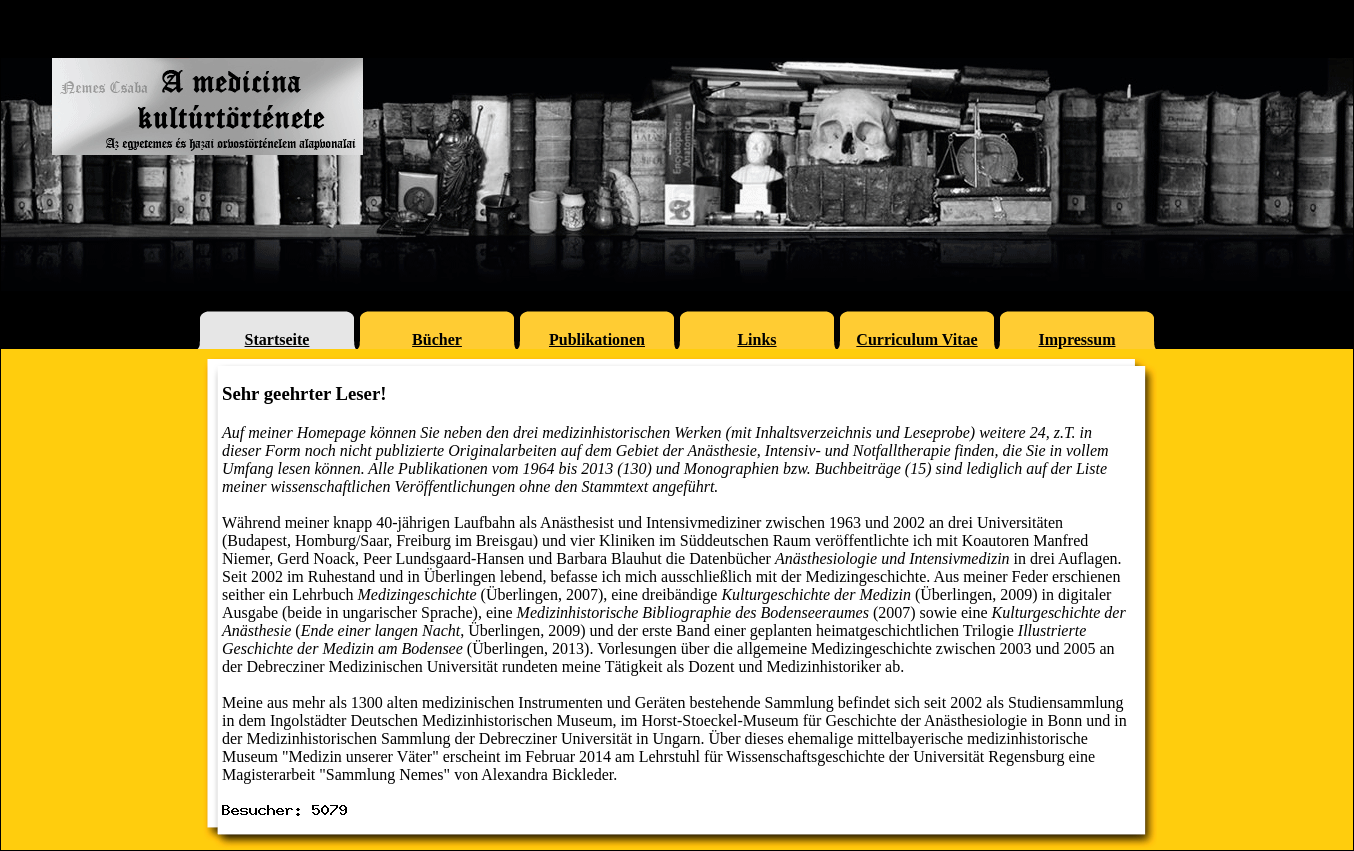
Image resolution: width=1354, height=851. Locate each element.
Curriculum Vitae (916, 339)
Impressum (1076, 339)
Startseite (277, 339)
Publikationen (597, 339)
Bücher (437, 339)
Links (756, 339)
